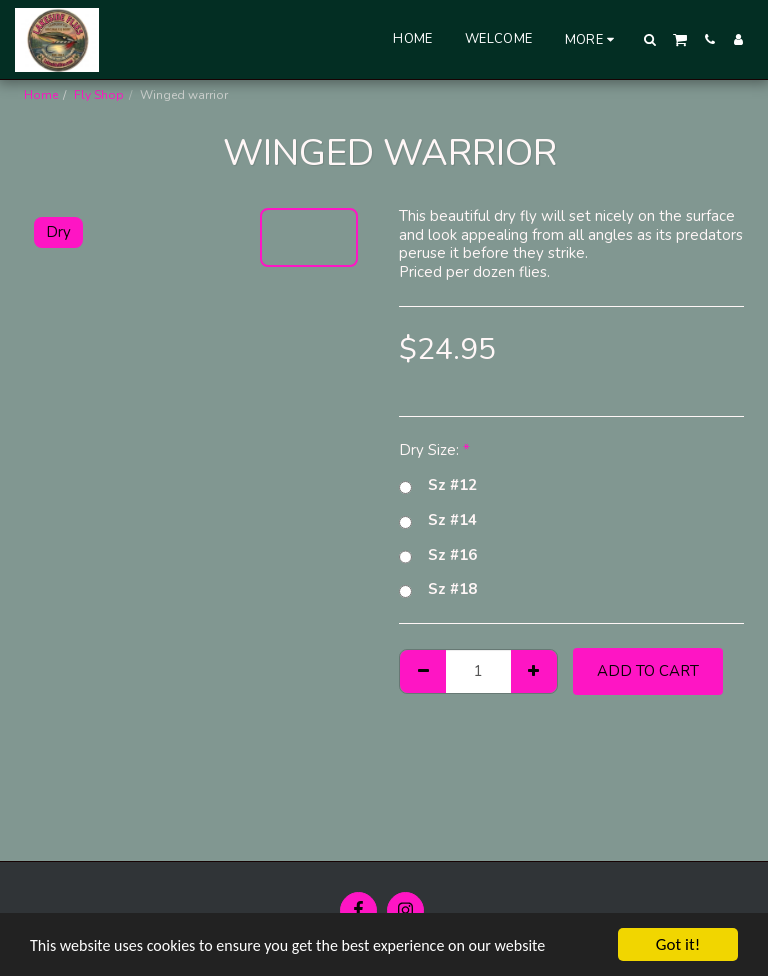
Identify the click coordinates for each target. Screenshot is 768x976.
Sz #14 (438, 520)
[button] (650, 39)
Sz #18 (438, 589)
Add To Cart (648, 671)
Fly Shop (99, 95)
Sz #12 (438, 485)
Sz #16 (438, 555)
